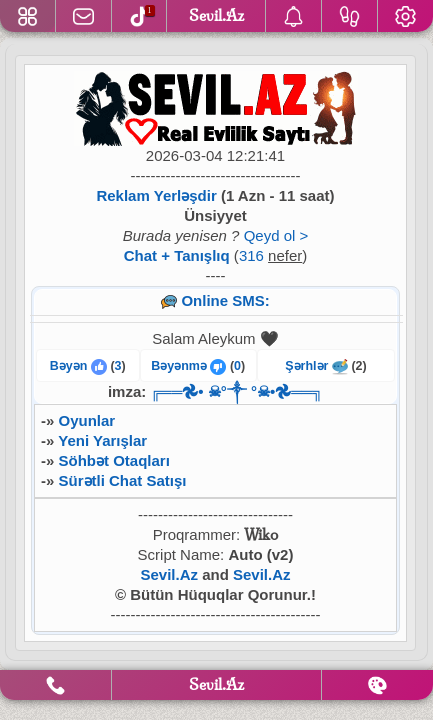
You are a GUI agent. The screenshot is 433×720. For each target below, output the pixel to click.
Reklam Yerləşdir (156, 195)
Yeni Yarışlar (102, 440)
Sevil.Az (169, 574)
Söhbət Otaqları (114, 460)
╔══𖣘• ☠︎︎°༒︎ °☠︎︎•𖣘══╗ (236, 391)
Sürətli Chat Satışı (123, 480)
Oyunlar (87, 420)
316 (251, 255)
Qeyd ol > (276, 235)
